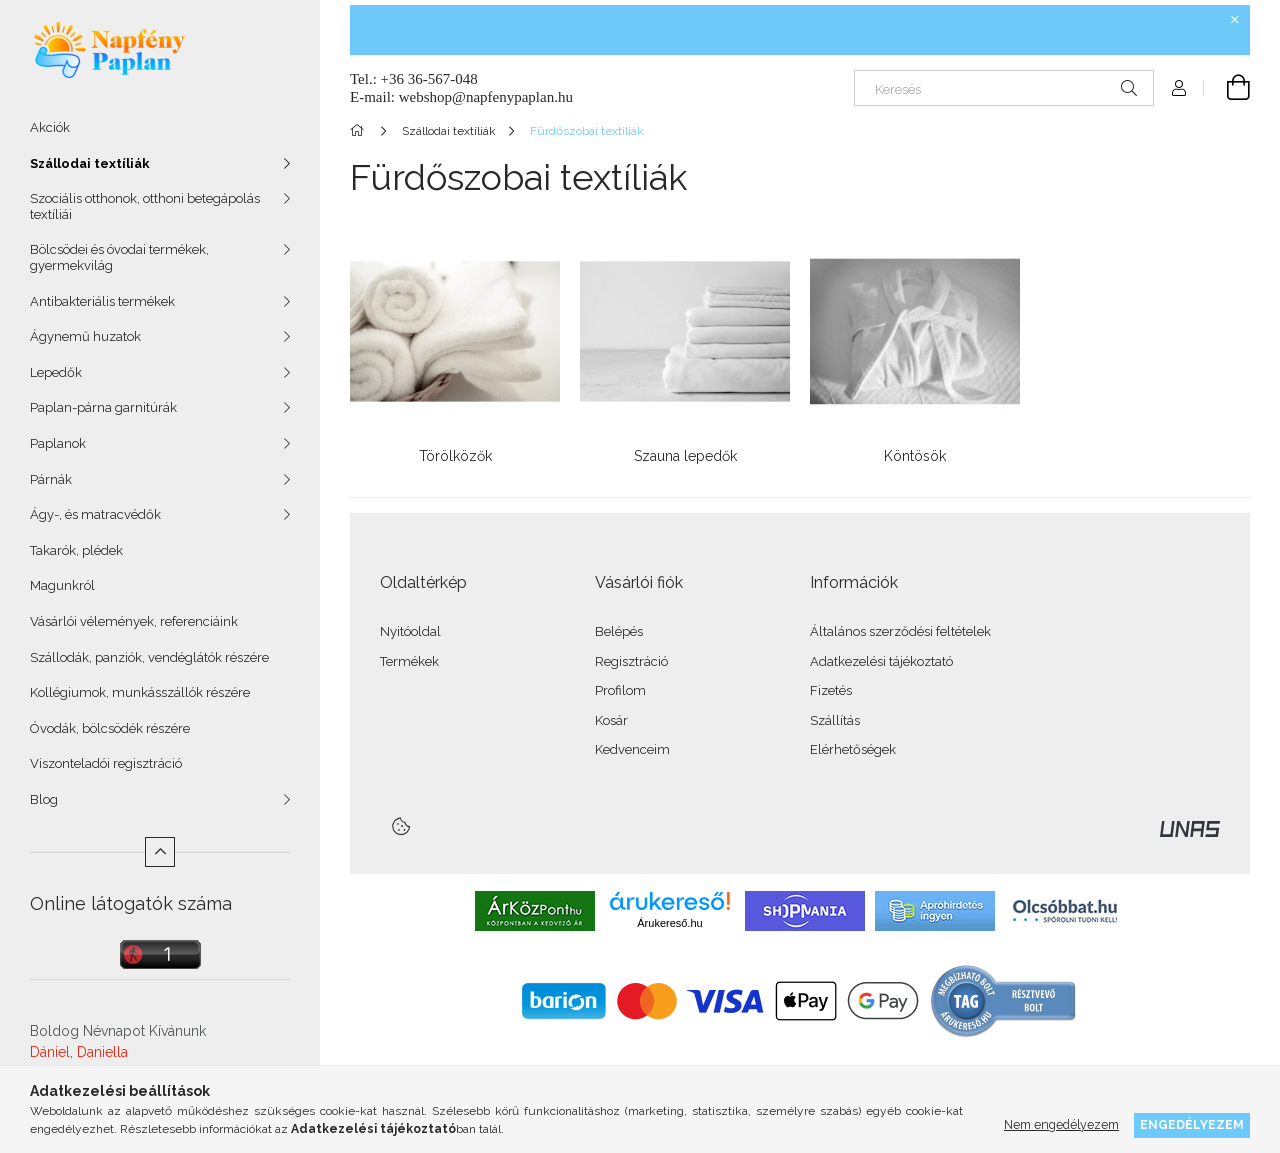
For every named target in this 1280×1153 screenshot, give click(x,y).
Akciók (50, 127)
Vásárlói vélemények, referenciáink (134, 621)
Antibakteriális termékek (102, 301)
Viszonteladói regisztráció (106, 763)
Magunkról (62, 585)
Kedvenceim (632, 749)
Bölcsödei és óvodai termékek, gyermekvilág (119, 257)
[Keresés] (1004, 88)
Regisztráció (631, 661)
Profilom (620, 690)
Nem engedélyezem (1061, 1124)
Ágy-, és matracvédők (95, 514)
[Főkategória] (360, 131)
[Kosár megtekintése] (1227, 88)
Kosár (611, 720)
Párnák (51, 479)
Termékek (409, 661)
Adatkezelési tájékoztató (881, 661)
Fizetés (831, 690)
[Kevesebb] (160, 852)
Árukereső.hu (669, 923)
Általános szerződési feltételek (900, 631)
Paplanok (58, 443)
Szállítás (835, 720)
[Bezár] (1235, 20)
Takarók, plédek (76, 550)
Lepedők (56, 372)
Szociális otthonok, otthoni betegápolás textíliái (145, 206)
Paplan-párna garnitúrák (103, 407)
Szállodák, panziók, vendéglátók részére (149, 657)
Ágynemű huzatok (85, 336)
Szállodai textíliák (90, 163)
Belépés (619, 631)
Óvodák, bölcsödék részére (110, 728)
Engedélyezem (1192, 1124)
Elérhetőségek (853, 749)
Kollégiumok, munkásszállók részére (140, 692)
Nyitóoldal (410, 631)
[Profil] (1179, 88)
